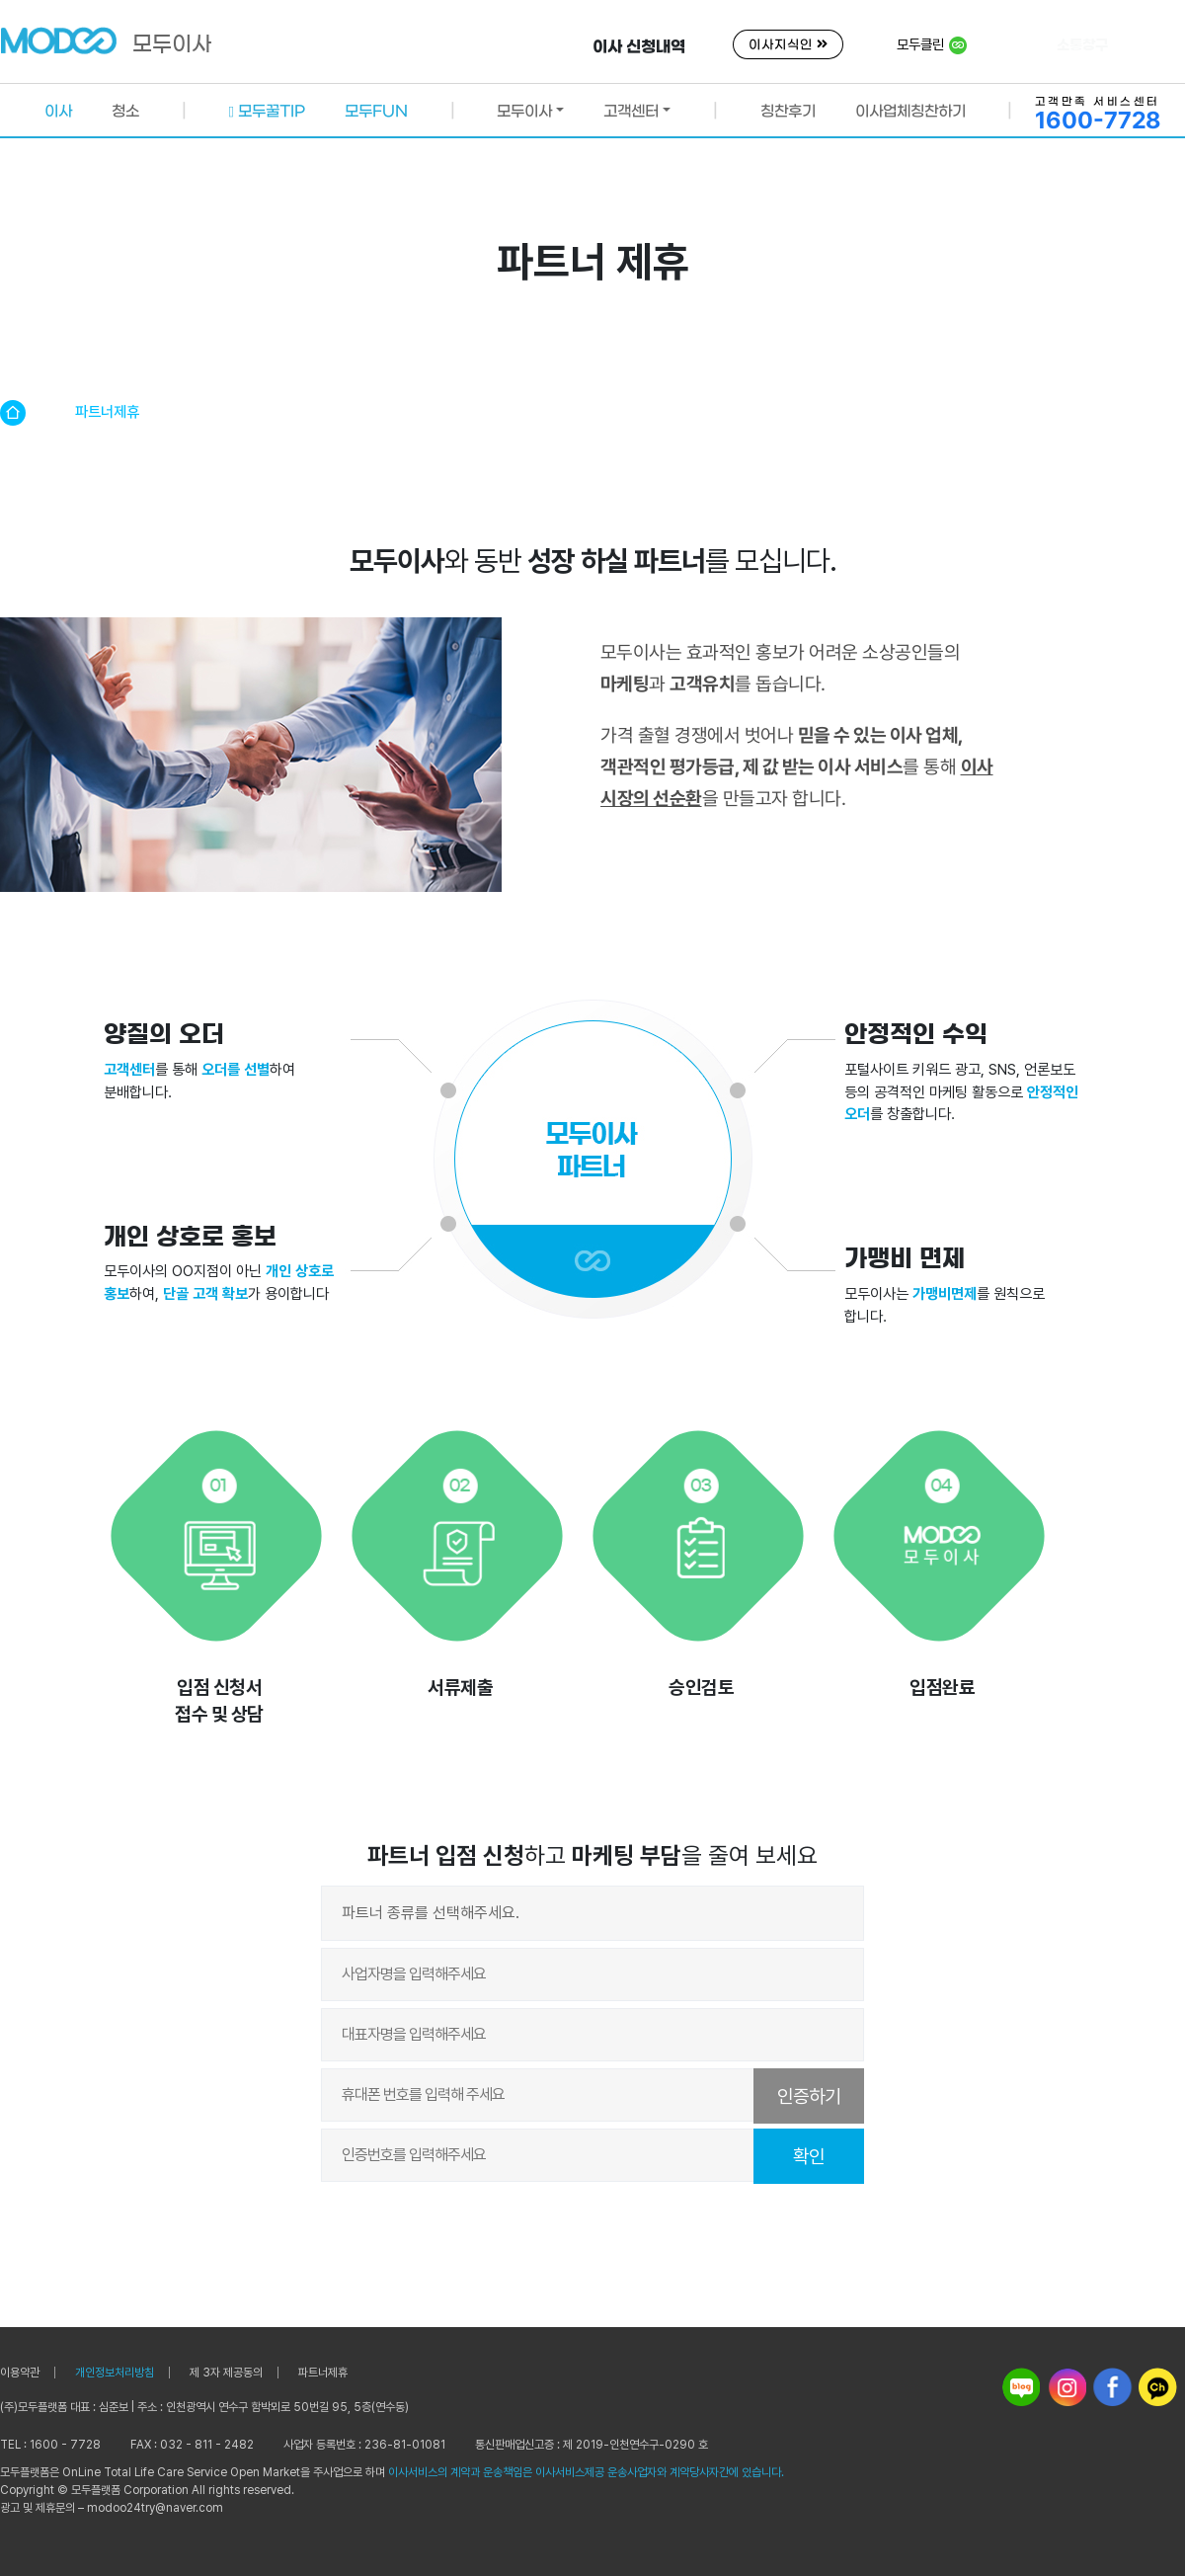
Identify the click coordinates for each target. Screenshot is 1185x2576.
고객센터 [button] (631, 111)
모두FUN (376, 111)
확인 (809, 2156)
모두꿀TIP (266, 111)
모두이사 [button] (524, 111)
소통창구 (1082, 45)
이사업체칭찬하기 (910, 111)
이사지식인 (788, 45)
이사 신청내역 (638, 46)
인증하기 (808, 2096)
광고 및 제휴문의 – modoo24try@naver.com (111, 2508)
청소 (125, 112)
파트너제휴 (323, 2372)
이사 (58, 112)
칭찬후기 (788, 111)
